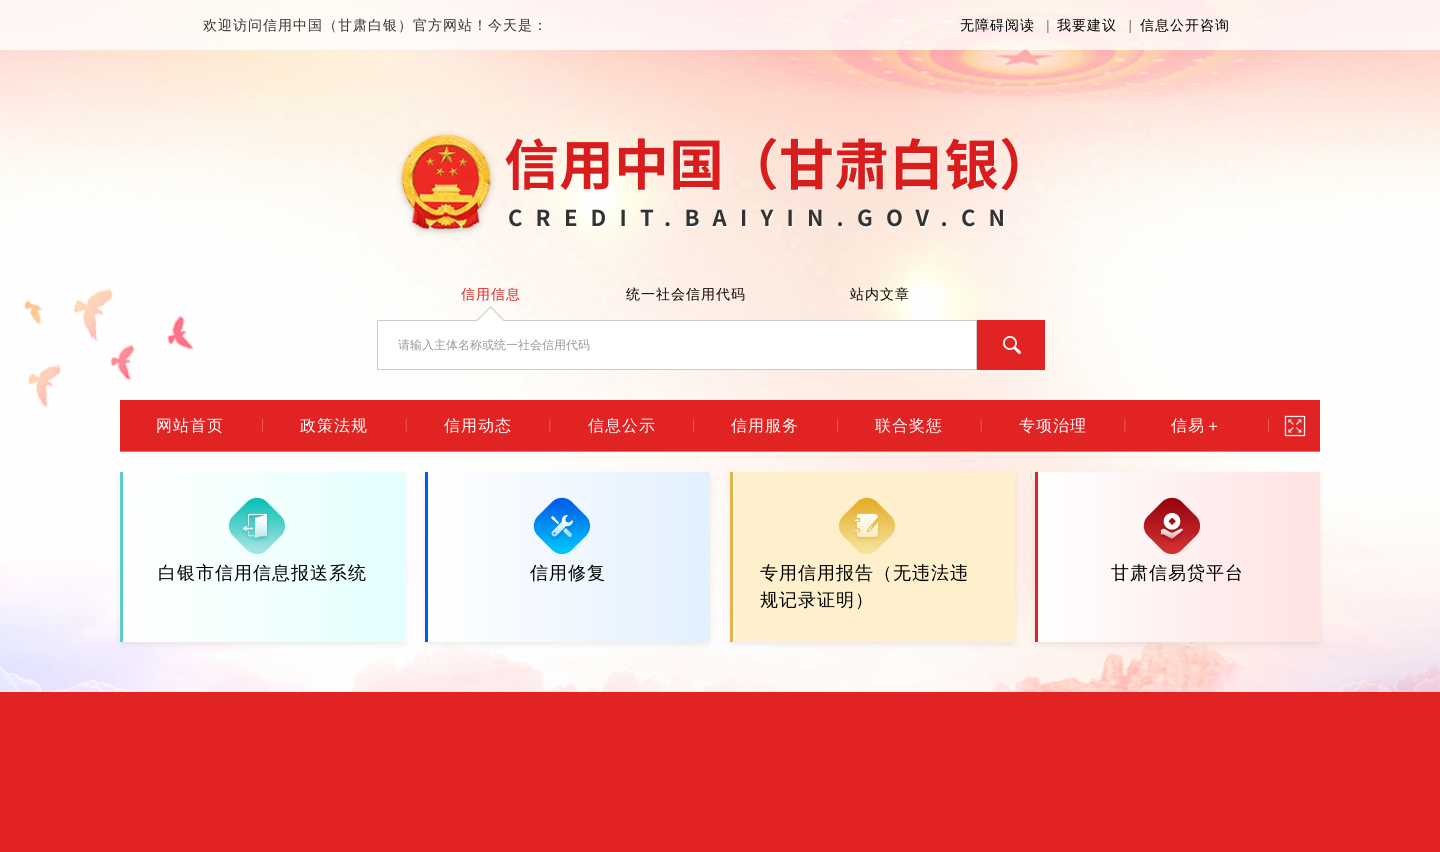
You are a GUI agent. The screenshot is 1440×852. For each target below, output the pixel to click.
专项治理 (1053, 425)
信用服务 (765, 425)
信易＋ (1196, 425)
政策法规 (334, 425)
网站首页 (190, 425)
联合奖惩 (909, 425)
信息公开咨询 (1185, 25)
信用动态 (478, 425)
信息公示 (622, 425)
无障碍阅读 (997, 25)
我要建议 (1087, 25)
